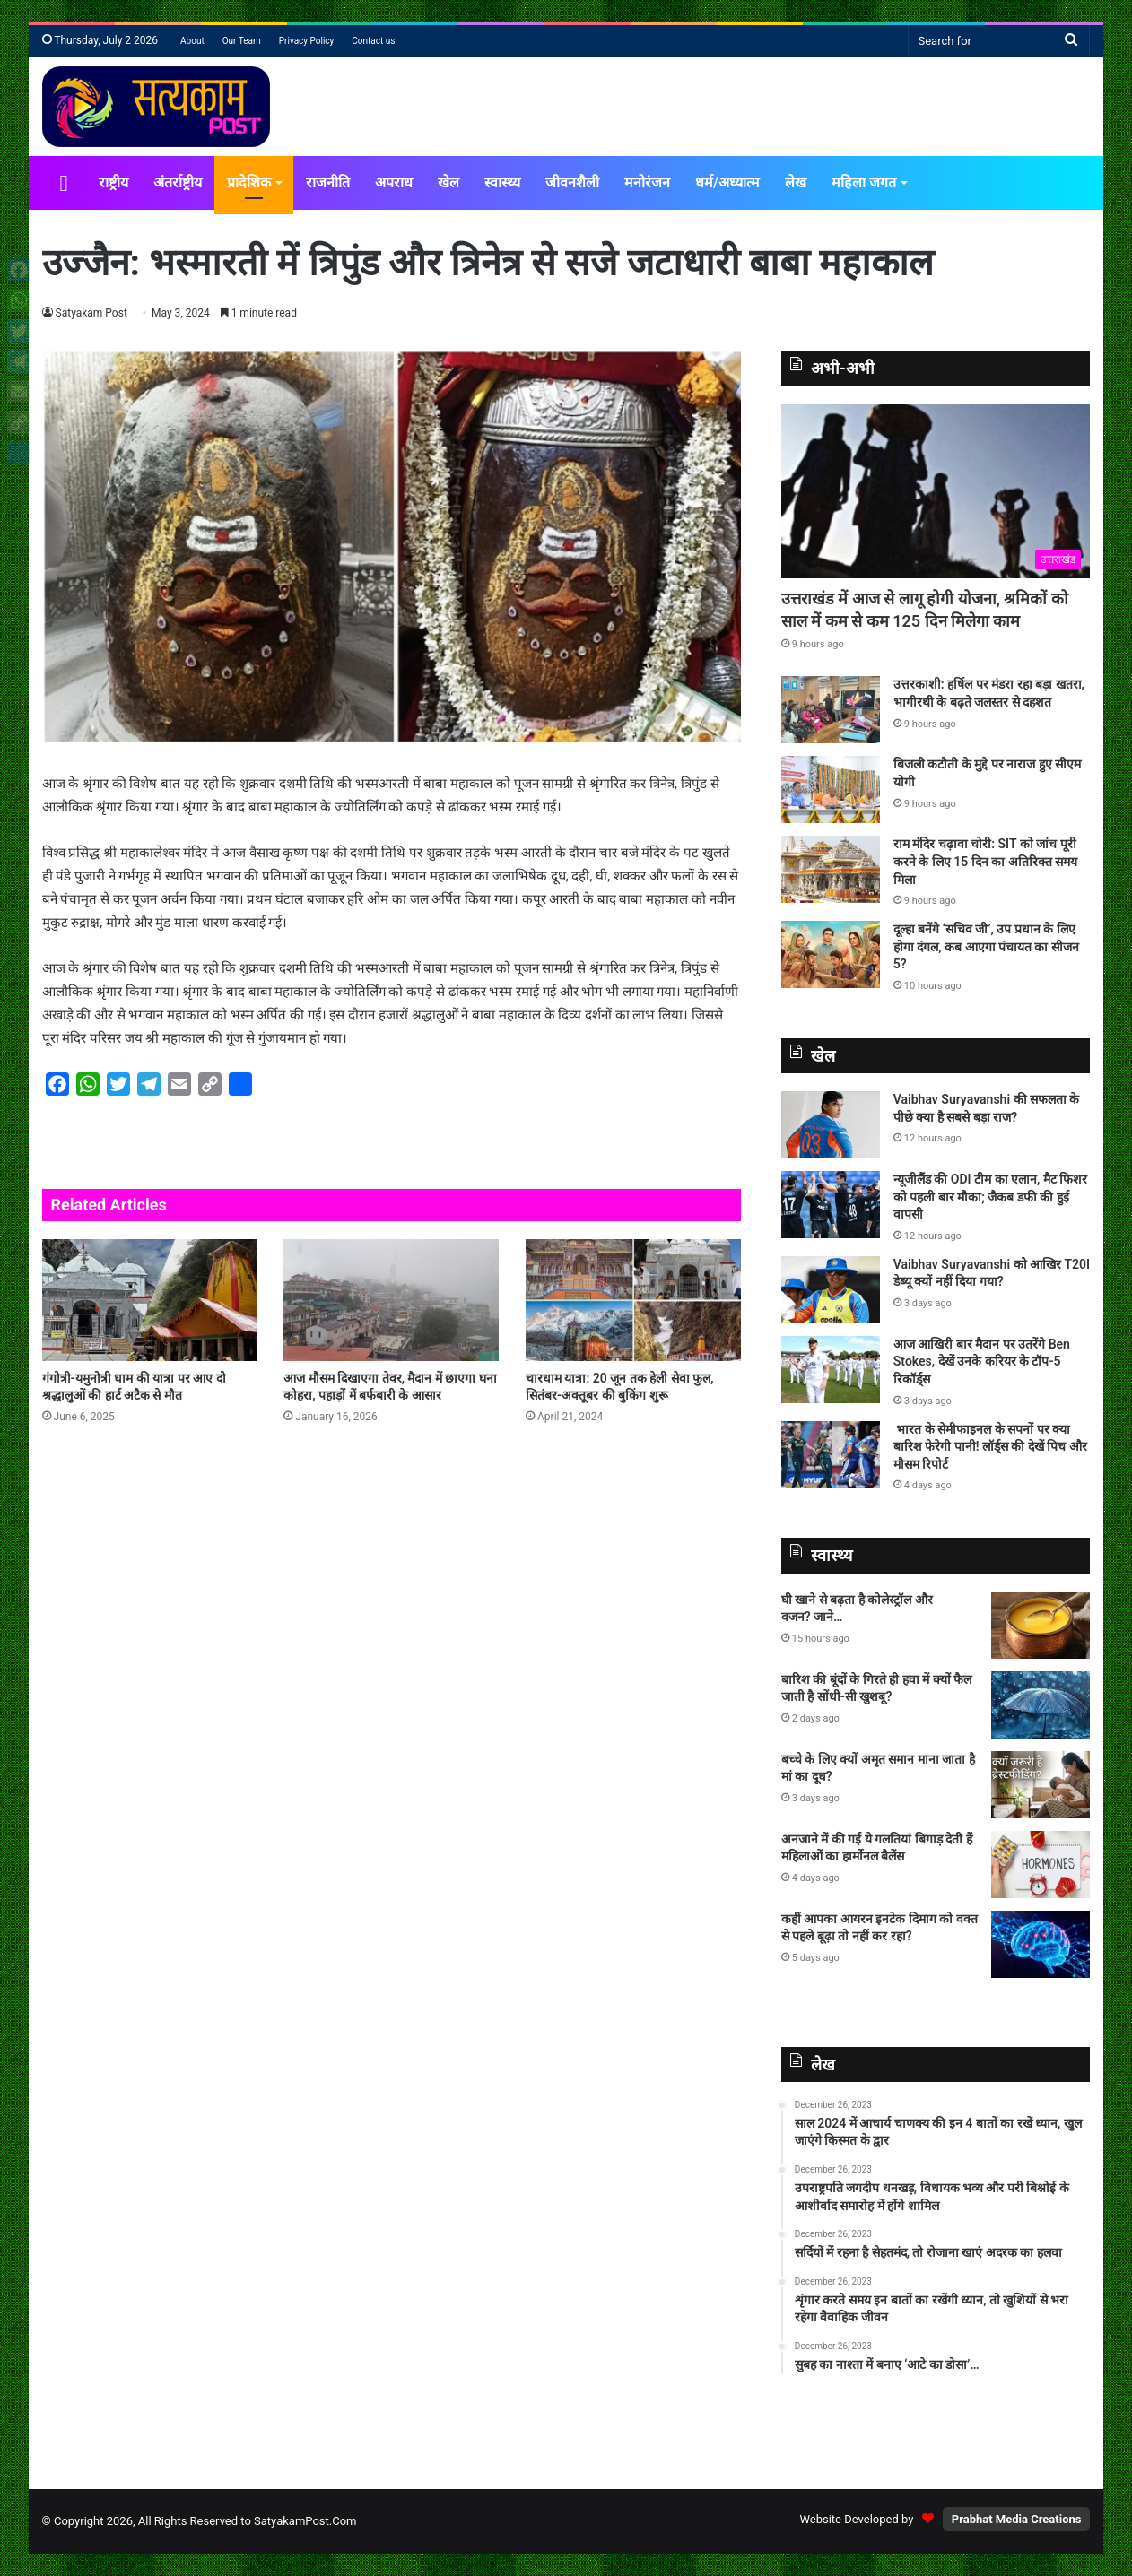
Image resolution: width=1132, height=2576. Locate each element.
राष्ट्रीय (113, 182)
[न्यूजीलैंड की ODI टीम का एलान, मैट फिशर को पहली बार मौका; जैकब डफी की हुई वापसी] (830, 1204)
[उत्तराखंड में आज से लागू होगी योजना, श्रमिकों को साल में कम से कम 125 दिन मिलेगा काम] (936, 491)
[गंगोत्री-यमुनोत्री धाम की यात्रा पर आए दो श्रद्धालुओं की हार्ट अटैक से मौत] (149, 1299)
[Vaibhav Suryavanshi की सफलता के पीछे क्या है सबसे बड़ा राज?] (830, 1124)
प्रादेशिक (249, 182)
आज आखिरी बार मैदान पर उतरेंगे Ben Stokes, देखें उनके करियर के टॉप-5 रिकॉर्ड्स (981, 1361)
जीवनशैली (572, 182)
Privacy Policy (307, 41)
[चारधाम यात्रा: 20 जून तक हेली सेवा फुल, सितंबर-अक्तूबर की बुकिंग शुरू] (633, 1299)
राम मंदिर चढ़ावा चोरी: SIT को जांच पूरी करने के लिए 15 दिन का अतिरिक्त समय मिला (985, 861)
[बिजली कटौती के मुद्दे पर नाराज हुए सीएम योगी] (830, 789)
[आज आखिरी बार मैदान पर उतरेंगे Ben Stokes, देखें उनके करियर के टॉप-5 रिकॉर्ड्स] (830, 1369)
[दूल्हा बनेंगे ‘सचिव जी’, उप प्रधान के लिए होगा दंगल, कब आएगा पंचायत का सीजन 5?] (830, 954)
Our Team (241, 41)
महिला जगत (864, 182)
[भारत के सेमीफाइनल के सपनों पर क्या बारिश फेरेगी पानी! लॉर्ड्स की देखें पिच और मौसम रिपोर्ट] (830, 1454)
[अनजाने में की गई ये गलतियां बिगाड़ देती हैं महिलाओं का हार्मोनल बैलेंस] (1040, 1864)
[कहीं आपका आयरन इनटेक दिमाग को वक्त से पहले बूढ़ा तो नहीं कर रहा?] (1040, 1944)
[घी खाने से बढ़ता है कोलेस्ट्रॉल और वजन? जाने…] (1040, 1625)
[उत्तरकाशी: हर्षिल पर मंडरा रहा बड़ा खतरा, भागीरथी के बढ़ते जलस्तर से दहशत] (830, 709)
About (192, 41)
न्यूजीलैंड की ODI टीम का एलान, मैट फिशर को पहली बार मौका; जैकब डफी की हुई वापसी (990, 1196)
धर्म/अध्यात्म (727, 182)
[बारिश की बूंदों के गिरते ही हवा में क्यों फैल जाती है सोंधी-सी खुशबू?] (1040, 1705)
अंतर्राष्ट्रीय (177, 182)
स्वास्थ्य (502, 182)
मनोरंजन (647, 182)
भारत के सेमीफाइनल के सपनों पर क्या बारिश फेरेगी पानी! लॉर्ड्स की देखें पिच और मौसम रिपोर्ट (990, 1446)
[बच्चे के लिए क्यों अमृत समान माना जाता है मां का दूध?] (1040, 1784)
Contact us (373, 41)
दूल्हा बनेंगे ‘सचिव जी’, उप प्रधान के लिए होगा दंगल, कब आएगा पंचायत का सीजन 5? (986, 946)
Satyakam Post (92, 313)
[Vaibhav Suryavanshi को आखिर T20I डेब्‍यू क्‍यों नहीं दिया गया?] (830, 1289)
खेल (448, 182)
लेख (795, 182)
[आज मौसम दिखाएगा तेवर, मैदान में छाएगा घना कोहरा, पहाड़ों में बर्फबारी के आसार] (391, 1299)
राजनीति (328, 182)
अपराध (394, 182)
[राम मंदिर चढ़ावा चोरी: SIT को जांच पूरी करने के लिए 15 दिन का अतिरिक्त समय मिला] (830, 869)
